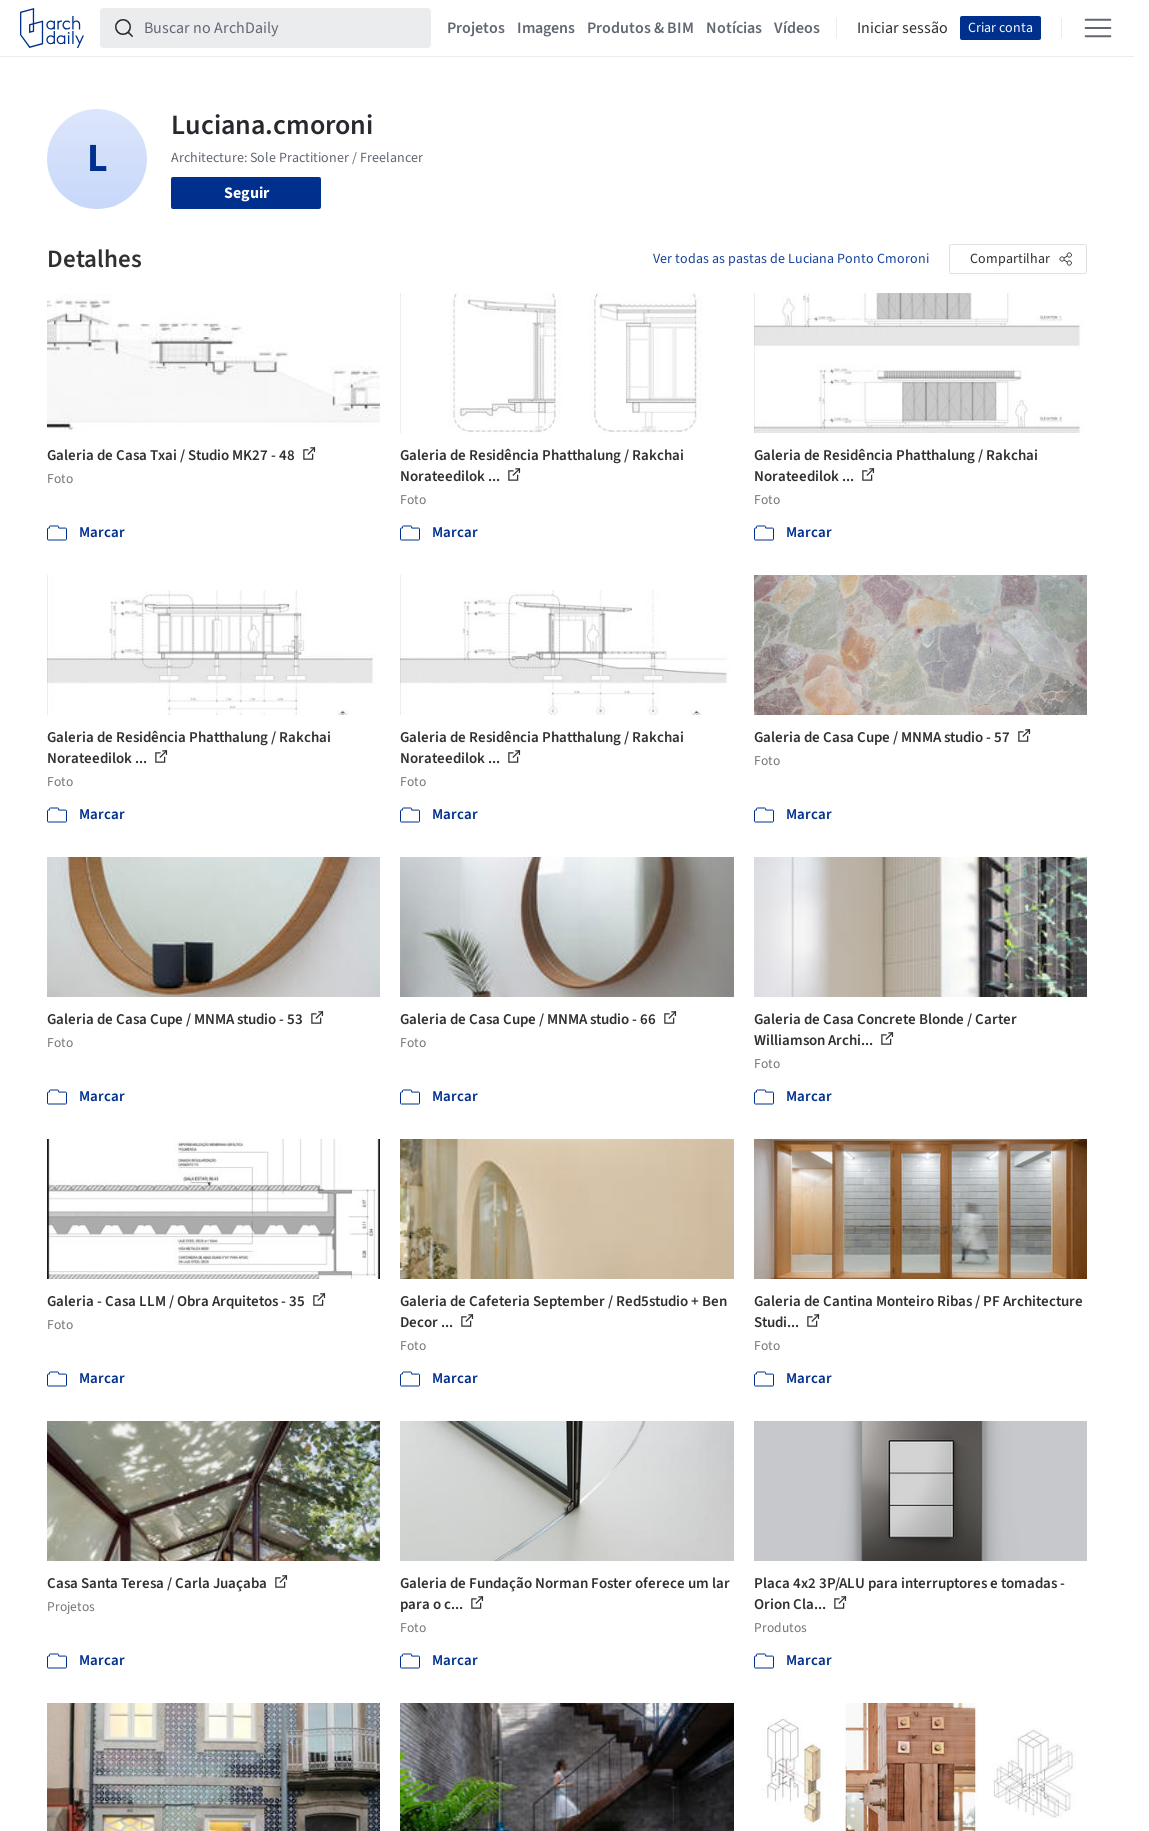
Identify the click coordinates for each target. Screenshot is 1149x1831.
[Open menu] (1098, 28)
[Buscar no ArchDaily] (281, 28)
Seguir (246, 193)
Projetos (476, 28)
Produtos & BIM (640, 28)
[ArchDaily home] (52, 28)
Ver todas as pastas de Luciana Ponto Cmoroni (791, 259)
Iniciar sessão (902, 28)
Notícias (734, 28)
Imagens (546, 28)
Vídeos (797, 28)
